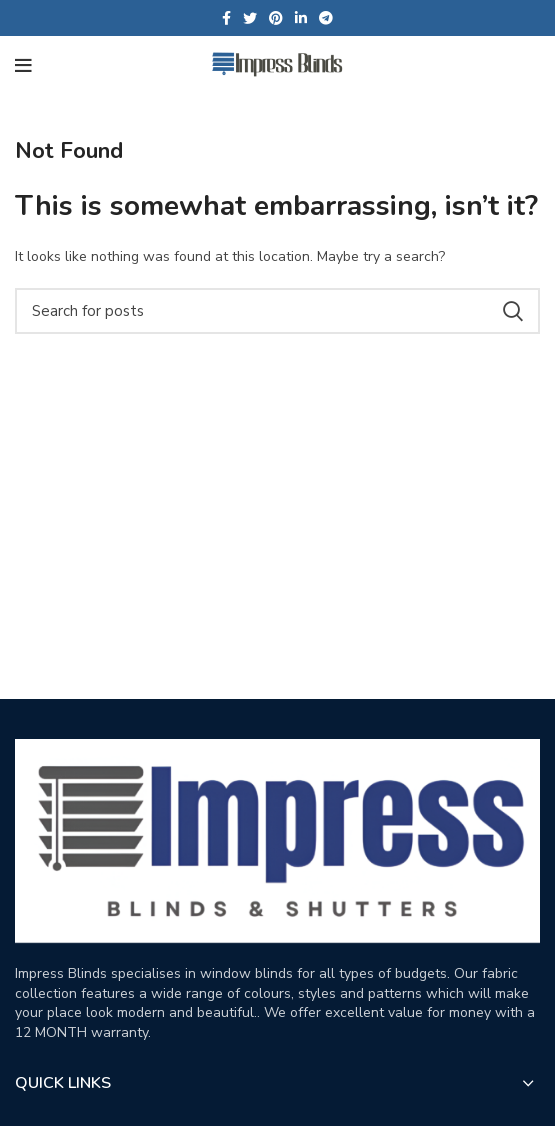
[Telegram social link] (326, 18)
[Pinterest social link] (276, 18)
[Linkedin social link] (301, 18)
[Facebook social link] (226, 18)
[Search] (277, 311)
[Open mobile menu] (23, 66)
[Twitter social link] (250, 18)
